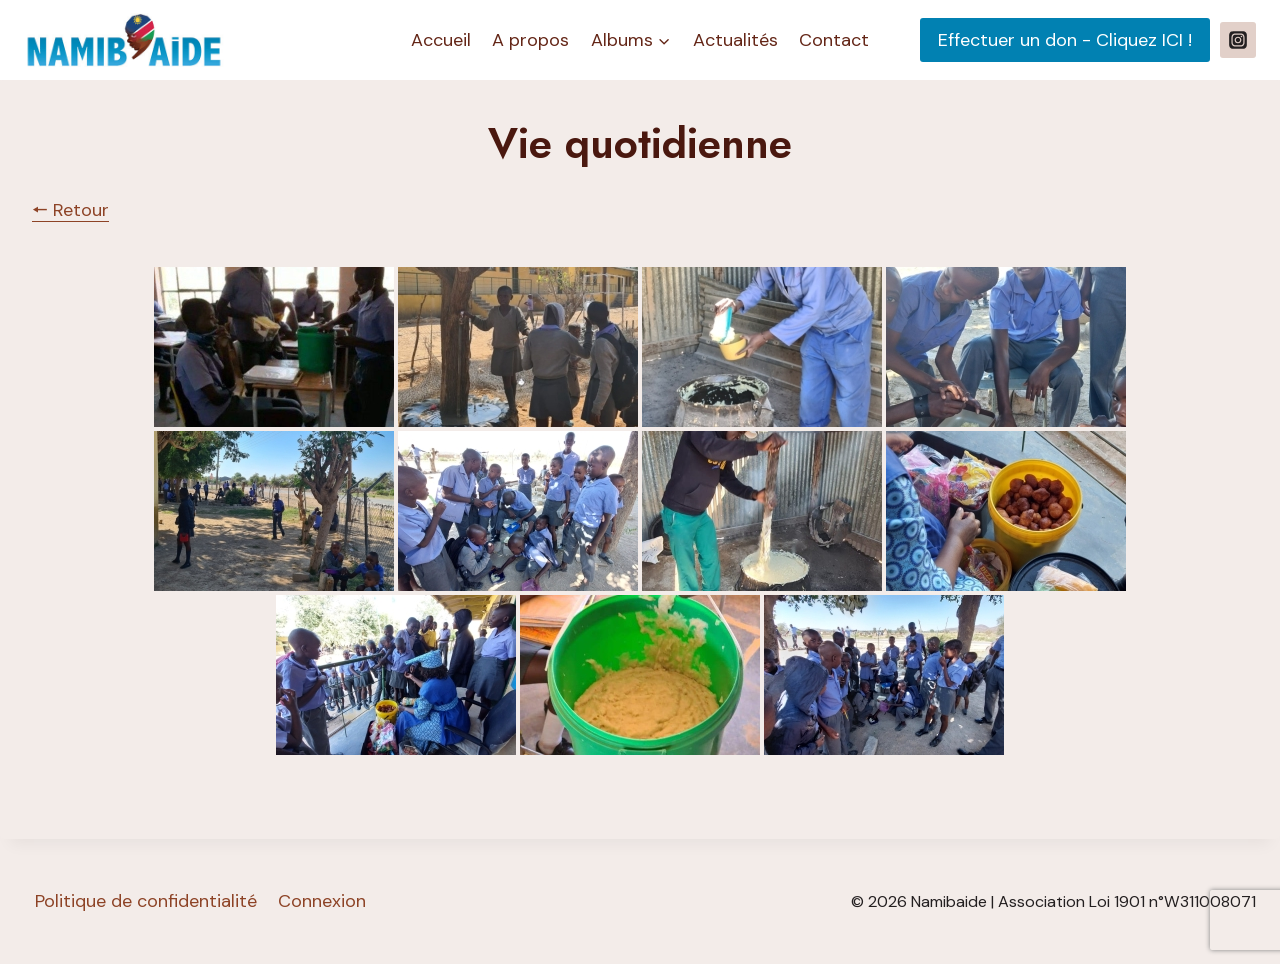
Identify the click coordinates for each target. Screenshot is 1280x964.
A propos (530, 40)
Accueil (441, 40)
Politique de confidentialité (146, 901)
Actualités (735, 40)
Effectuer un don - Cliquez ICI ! (1065, 40)
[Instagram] (1238, 40)
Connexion (322, 901)
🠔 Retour (70, 210)
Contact (834, 40)
